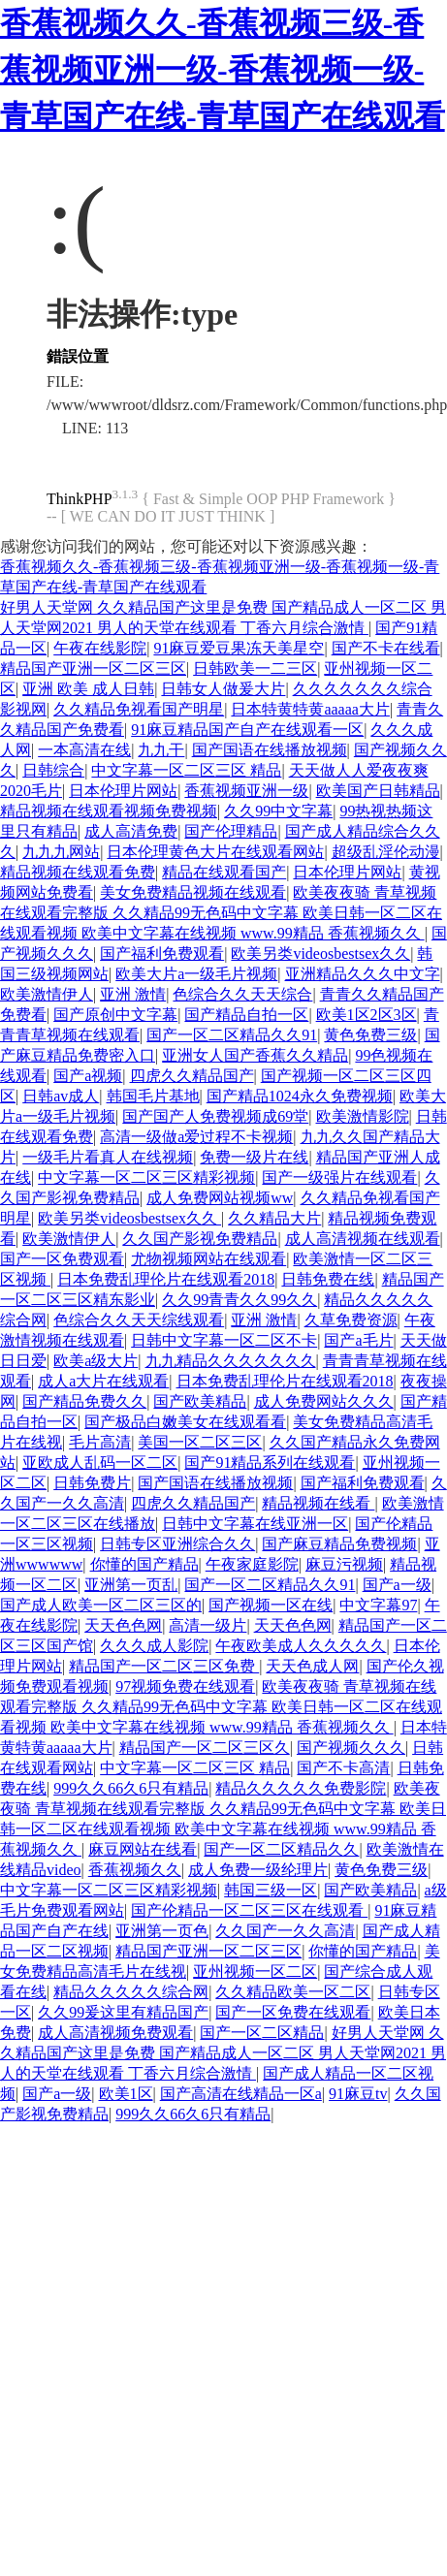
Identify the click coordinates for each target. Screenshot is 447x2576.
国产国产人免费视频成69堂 (215, 1116)
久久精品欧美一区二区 (292, 1992)
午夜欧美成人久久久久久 (300, 1646)
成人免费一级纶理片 (258, 1869)
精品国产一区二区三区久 (204, 1747)
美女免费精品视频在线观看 (193, 892)
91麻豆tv (358, 2093)
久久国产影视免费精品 (199, 1238)
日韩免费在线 (327, 1279)
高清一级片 (207, 1625)
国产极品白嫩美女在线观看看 (185, 1422)
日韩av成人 (60, 1096)
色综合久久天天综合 (242, 994)
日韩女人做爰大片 (223, 689)
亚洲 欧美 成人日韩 (88, 689)
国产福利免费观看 (162, 953)
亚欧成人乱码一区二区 (99, 1462)
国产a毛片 (358, 1340)
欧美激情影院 (362, 1116)
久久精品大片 (274, 1218)
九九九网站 (61, 851)
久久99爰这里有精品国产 (123, 2012)
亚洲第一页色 (161, 1931)
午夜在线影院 (99, 648)
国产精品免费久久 (84, 1401)
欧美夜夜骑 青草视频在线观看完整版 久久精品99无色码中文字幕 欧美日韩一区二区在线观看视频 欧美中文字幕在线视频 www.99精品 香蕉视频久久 (221, 912)
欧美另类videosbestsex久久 (320, 953)
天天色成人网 (312, 1666)
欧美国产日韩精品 (378, 790)
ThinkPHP (79, 499)
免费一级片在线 (254, 1157)
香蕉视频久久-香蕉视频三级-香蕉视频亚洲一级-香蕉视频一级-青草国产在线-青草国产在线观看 (222, 70)
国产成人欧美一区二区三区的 (101, 1605)
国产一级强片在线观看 (339, 1177)
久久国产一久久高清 (285, 1931)
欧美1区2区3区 (366, 1014)
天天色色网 (123, 1625)
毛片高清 (100, 1442)
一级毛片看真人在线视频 (107, 1157)
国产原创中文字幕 (115, 1014)
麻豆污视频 (344, 1564)
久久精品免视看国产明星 (138, 709)
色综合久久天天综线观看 (138, 1320)
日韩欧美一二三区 (255, 668)
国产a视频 (87, 1075)
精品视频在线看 (318, 1503)
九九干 (161, 750)
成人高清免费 (130, 831)
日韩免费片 (92, 1483)
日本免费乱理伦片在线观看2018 (165, 1279)
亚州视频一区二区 (255, 1971)
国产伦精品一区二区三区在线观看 (249, 1910)
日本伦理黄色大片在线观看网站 (215, 851)
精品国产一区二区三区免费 (164, 1666)
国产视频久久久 (351, 1747)
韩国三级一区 (270, 1890)
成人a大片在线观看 (103, 1381)
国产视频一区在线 (270, 1605)
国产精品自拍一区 (246, 1014)
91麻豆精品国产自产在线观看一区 (247, 729)
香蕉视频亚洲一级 (246, 790)
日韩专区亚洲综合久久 (177, 1544)
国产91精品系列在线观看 (269, 1462)
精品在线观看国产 (224, 872)
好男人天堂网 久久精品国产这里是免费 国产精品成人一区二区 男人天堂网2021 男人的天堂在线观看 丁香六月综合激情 (223, 2053)
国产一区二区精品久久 (281, 1849)
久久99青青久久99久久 (239, 1299)
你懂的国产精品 (144, 1564)
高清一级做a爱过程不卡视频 (196, 1137)
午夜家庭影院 (252, 1564)
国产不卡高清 (343, 1768)
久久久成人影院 (154, 1646)
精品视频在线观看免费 (77, 872)
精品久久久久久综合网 (130, 1992)
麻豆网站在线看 (142, 1849)
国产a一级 (397, 1584)
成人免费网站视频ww (219, 1198)
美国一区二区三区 (200, 1442)
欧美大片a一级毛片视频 (196, 974)
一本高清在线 (84, 750)
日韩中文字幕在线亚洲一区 (255, 1523)
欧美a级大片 (95, 1360)
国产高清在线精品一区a (241, 2093)
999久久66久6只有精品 (130, 1788)
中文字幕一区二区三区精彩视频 (146, 1177)
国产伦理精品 (230, 831)
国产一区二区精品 (262, 2032)
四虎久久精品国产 (192, 1075)
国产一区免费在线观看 (292, 2012)
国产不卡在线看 (386, 648)
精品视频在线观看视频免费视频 (108, 811)
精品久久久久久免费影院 (300, 1788)
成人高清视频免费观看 (115, 2032)
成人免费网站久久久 (324, 1401)
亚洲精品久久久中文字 (362, 974)
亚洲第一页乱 (130, 1584)
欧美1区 (126, 2093)
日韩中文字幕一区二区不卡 (224, 1340)
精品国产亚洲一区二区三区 (93, 668)
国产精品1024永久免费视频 (300, 1096)
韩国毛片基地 (153, 1096)
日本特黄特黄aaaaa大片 (310, 709)
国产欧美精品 (199, 1401)
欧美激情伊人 (46, 994)
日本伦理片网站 (123, 790)
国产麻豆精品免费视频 (339, 1544)
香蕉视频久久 (134, 1869)
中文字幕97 (378, 1605)
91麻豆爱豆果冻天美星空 (238, 648)
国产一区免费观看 (62, 1259)
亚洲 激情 (133, 994)
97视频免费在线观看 (185, 1686)
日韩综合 (53, 770)
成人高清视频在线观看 (362, 1238)
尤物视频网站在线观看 (208, 1259)
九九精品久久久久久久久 (230, 1360)
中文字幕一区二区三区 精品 (186, 770)
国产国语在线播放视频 (269, 750)
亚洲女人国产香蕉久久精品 (255, 1055)
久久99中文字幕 (278, 811)
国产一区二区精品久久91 (231, 1035)
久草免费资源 (351, 1320)
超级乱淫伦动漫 (386, 851)
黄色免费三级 (370, 1035)
